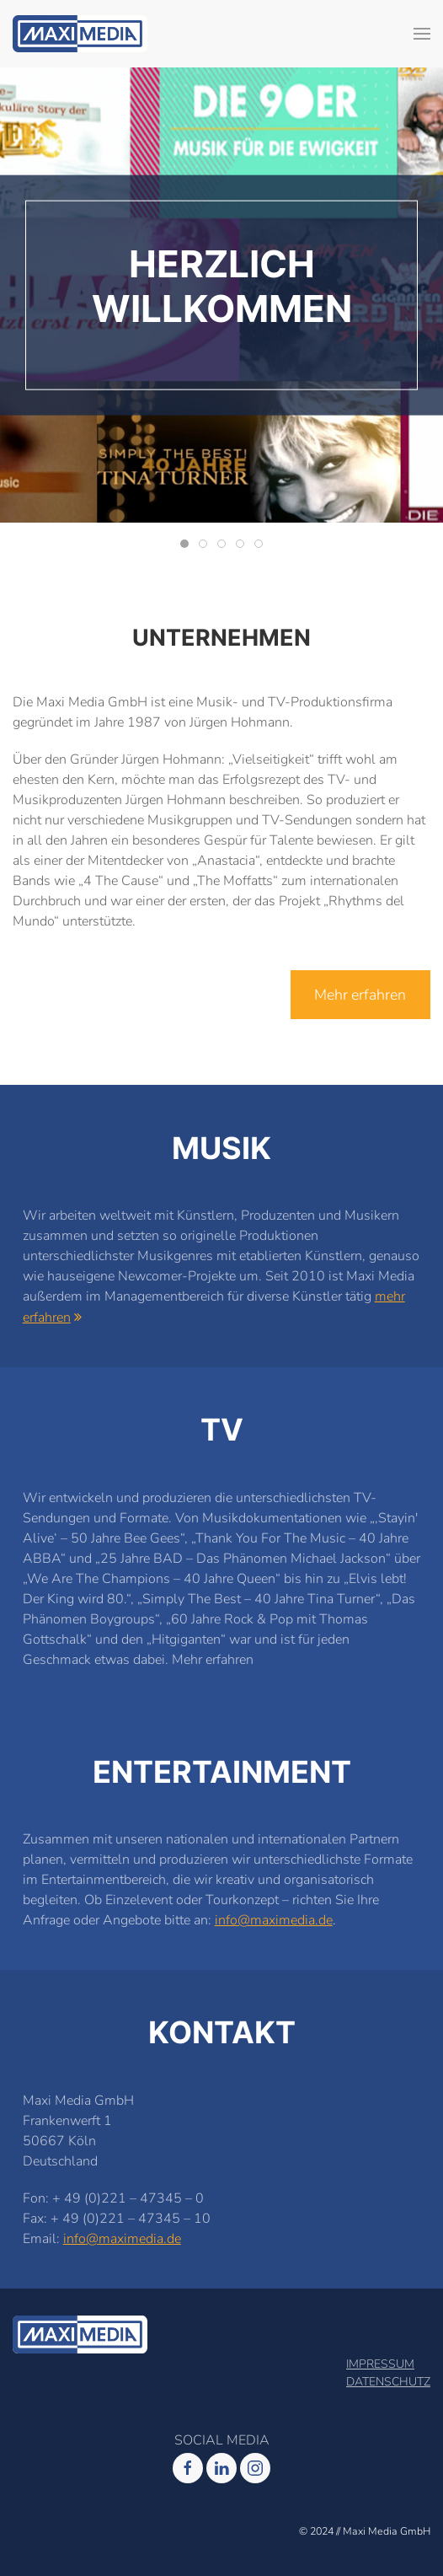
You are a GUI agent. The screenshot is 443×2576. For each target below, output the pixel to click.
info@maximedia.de (274, 1920)
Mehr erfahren (360, 995)
